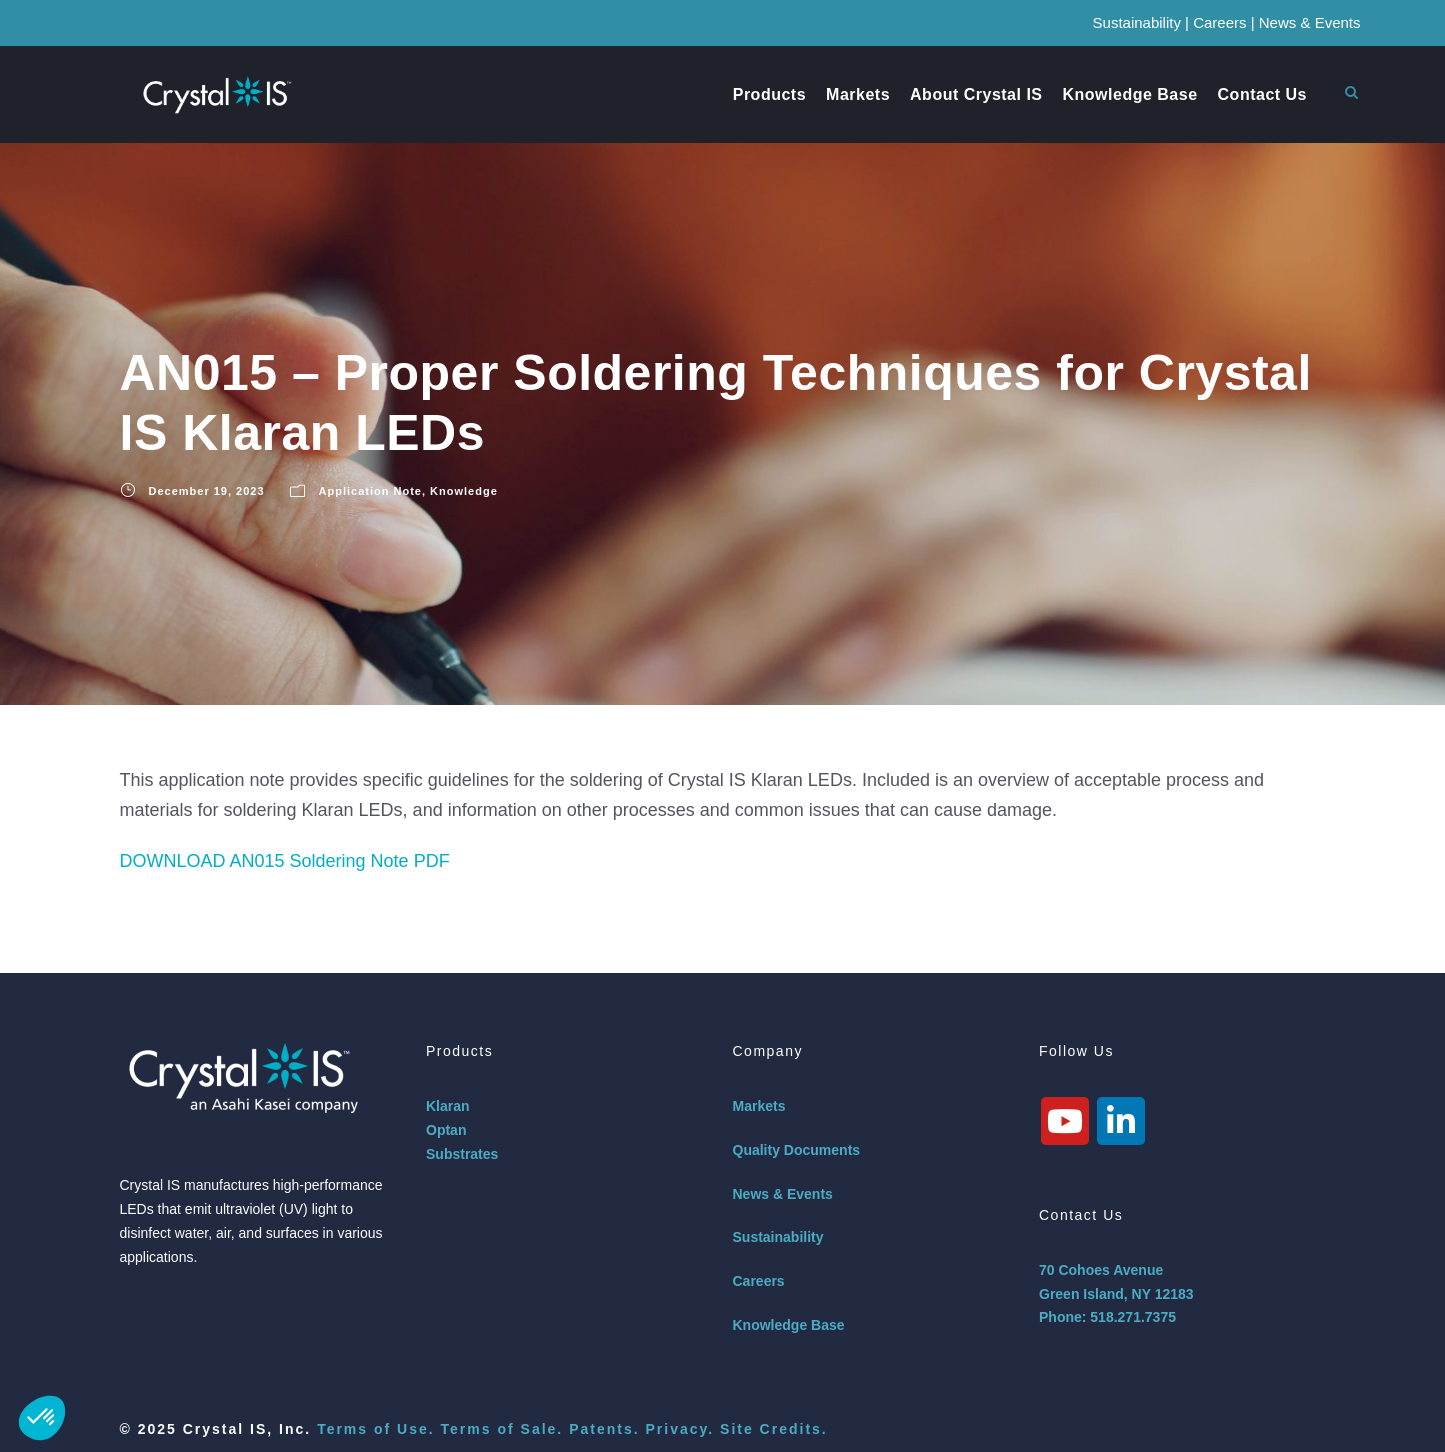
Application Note (370, 491)
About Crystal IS (976, 94)
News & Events (1310, 22)
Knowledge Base (1130, 94)
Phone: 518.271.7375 (1107, 1317)
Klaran (448, 1106)
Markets (858, 94)
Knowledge (464, 491)
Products (769, 94)
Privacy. (679, 1429)
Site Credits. (774, 1429)
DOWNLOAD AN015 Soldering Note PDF (285, 861)
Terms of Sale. (502, 1429)
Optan (446, 1130)
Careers (1219, 22)
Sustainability (1137, 22)
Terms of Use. (376, 1429)
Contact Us (1262, 94)
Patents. (604, 1429)
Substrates (462, 1154)
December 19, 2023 (207, 491)
